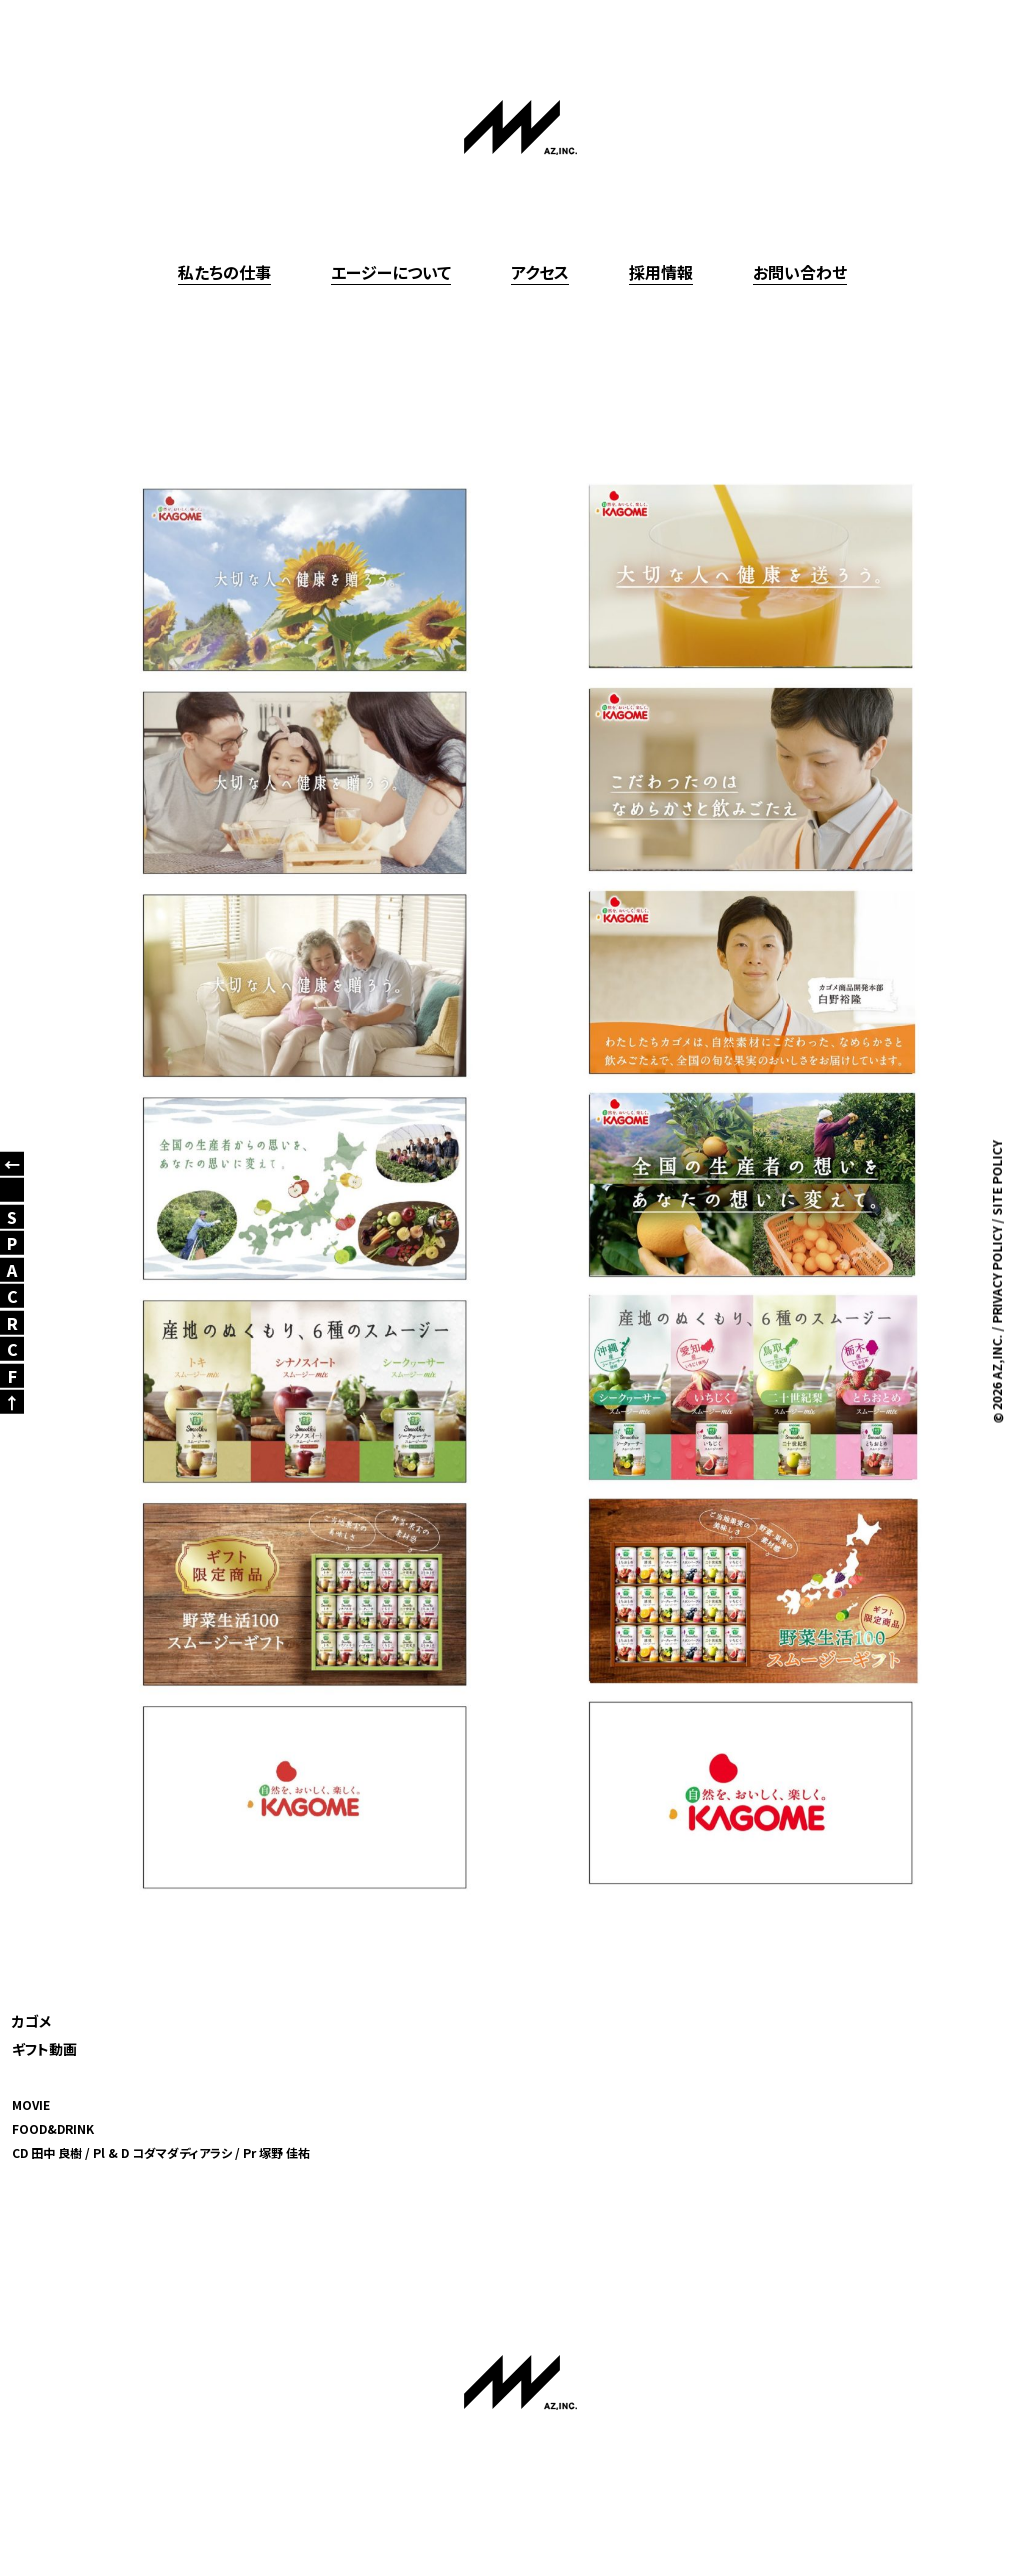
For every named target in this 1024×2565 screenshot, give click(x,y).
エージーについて (391, 272)
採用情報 (661, 272)
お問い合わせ (800, 272)
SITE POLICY (996, 1177)
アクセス (540, 272)
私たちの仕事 (224, 272)
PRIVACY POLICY (996, 1274)
